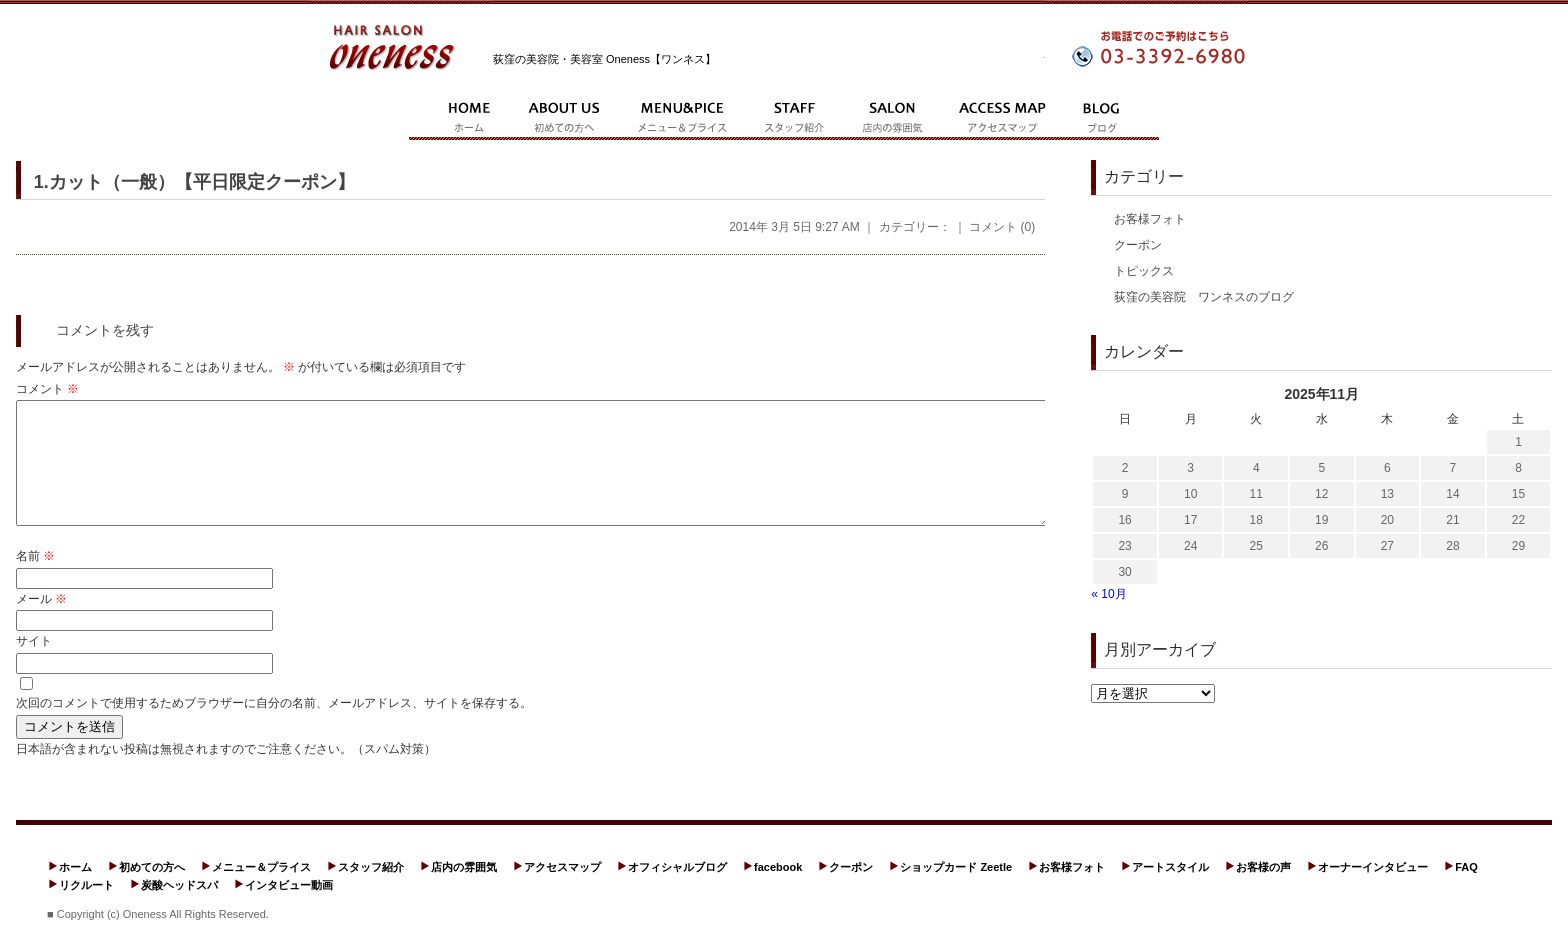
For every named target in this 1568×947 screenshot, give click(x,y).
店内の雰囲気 (464, 891)
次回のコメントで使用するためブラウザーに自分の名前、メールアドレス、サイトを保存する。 (274, 727)
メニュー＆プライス (261, 891)
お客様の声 (1263, 891)
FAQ (1466, 891)
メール (41, 623)
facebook (778, 891)
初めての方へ (152, 891)
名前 (35, 580)
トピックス (1144, 271)
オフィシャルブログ (677, 891)
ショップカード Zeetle (956, 891)
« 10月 (1108, 594)
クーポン (1138, 245)
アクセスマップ (562, 891)
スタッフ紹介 (371, 891)
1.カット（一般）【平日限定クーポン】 (194, 182)
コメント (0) (1002, 227)
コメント (47, 389)
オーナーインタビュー (1373, 891)
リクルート (86, 909)
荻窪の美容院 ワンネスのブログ (1204, 297)
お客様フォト (1150, 219)
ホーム (75, 891)
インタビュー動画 (289, 909)
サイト (34, 665)
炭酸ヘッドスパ (179, 909)
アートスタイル (1170, 891)
